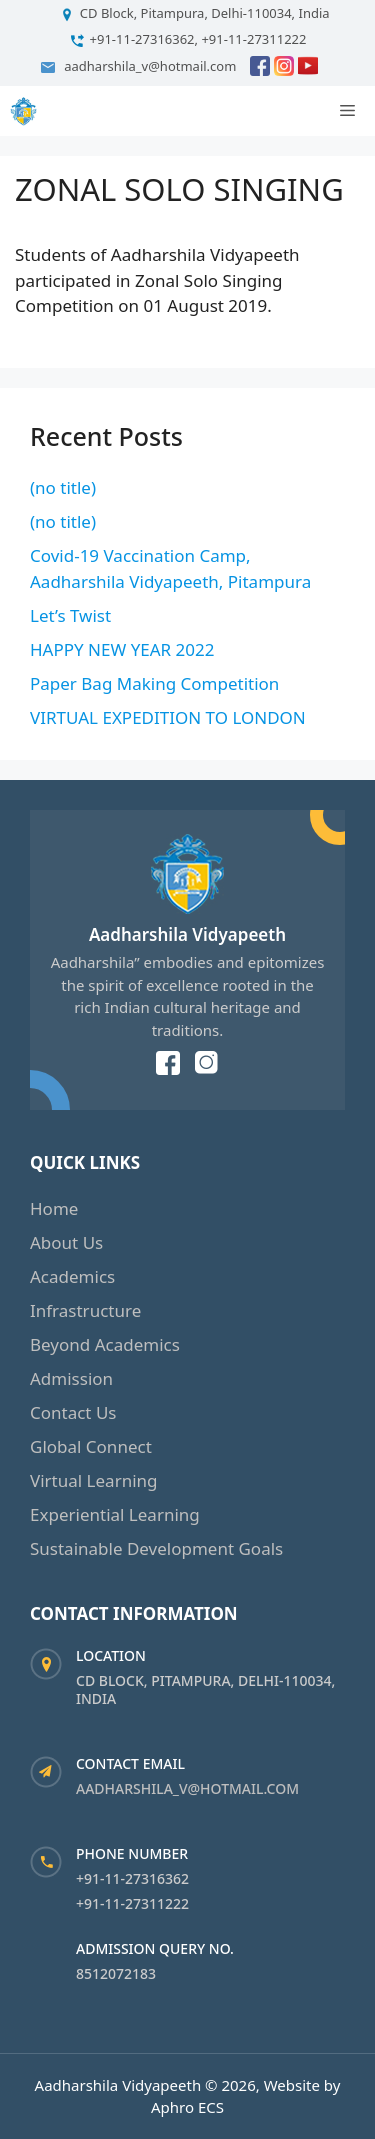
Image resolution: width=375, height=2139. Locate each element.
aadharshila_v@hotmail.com (187, 1788)
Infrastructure (85, 1310)
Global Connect (91, 1446)
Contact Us (73, 1412)
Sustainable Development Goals (156, 1548)
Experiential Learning (115, 1514)
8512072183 (116, 1973)
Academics (72, 1276)
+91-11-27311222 (132, 1903)
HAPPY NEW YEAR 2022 (122, 649)
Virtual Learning (94, 1480)
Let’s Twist (70, 615)
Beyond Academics (105, 1344)
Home (54, 1208)
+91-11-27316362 (132, 1878)
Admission (71, 1378)
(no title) (63, 487)
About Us (66, 1242)
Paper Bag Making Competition (154, 683)
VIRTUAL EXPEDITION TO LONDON (168, 717)
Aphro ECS (187, 2107)
